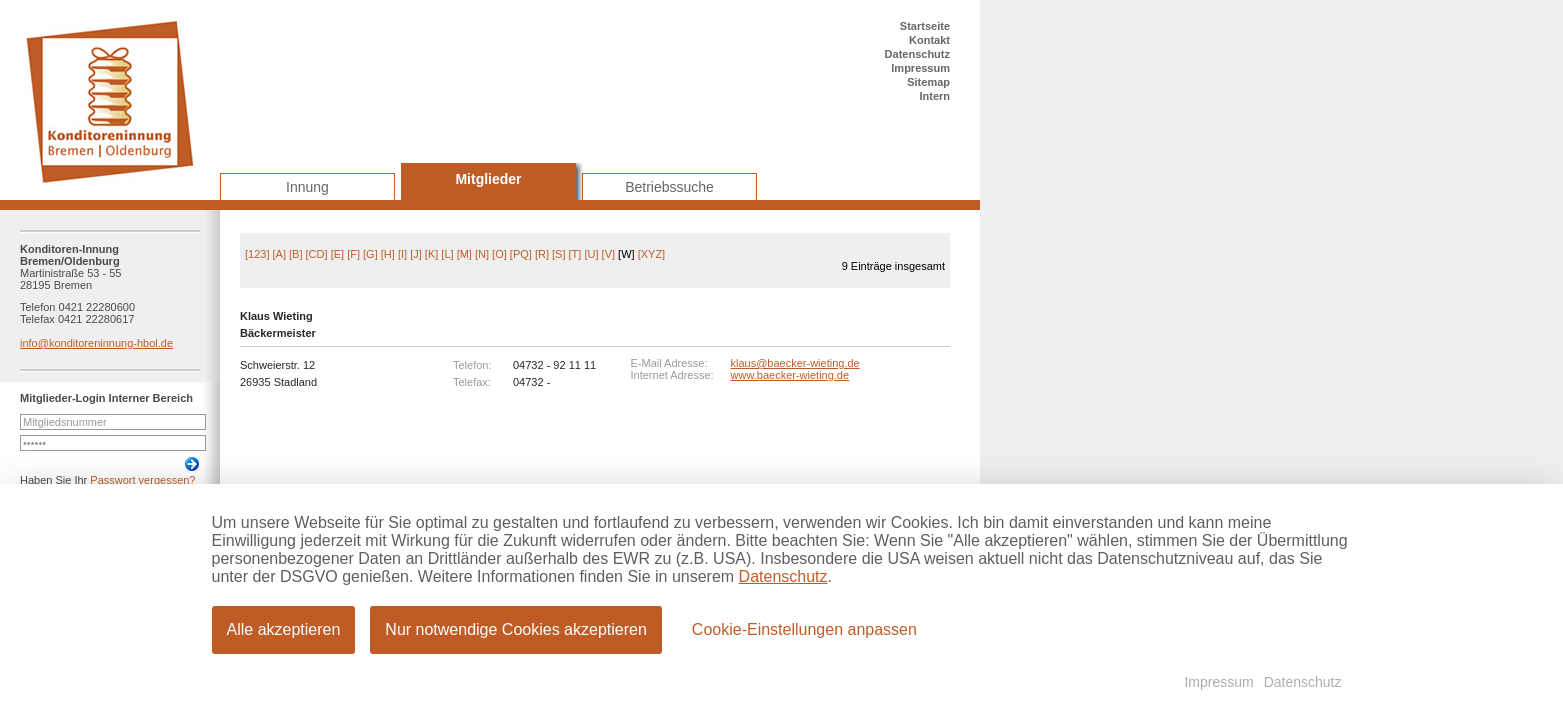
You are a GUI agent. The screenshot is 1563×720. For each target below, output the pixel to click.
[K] (431, 254)
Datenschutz (917, 54)
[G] (370, 254)
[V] (608, 254)
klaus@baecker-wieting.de (795, 363)
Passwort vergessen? (142, 480)
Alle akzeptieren (284, 629)
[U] (591, 254)
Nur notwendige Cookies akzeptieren (515, 629)
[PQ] (521, 254)
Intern (934, 96)
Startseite (925, 26)
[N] (482, 254)
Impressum (920, 68)
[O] (499, 254)
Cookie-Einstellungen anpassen (804, 629)
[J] (416, 254)
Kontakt (929, 40)
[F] (353, 254)
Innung (307, 187)
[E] (337, 254)
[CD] (317, 254)
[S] (558, 254)
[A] (279, 254)
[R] (542, 254)
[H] (388, 254)
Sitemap (928, 82)
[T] (575, 254)
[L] (447, 254)
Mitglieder (488, 179)
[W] (626, 254)
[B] (295, 254)
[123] (257, 254)
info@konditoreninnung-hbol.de (96, 343)
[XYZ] (652, 254)
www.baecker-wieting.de (790, 375)
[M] (464, 254)
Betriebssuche (669, 187)
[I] (402, 254)
